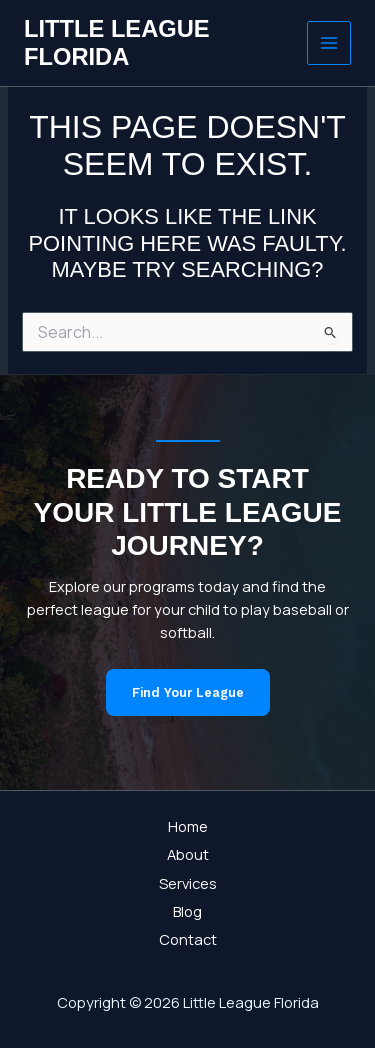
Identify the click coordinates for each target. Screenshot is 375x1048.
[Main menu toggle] (329, 43)
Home (188, 826)
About (188, 854)
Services (188, 883)
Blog (187, 911)
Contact (188, 939)
